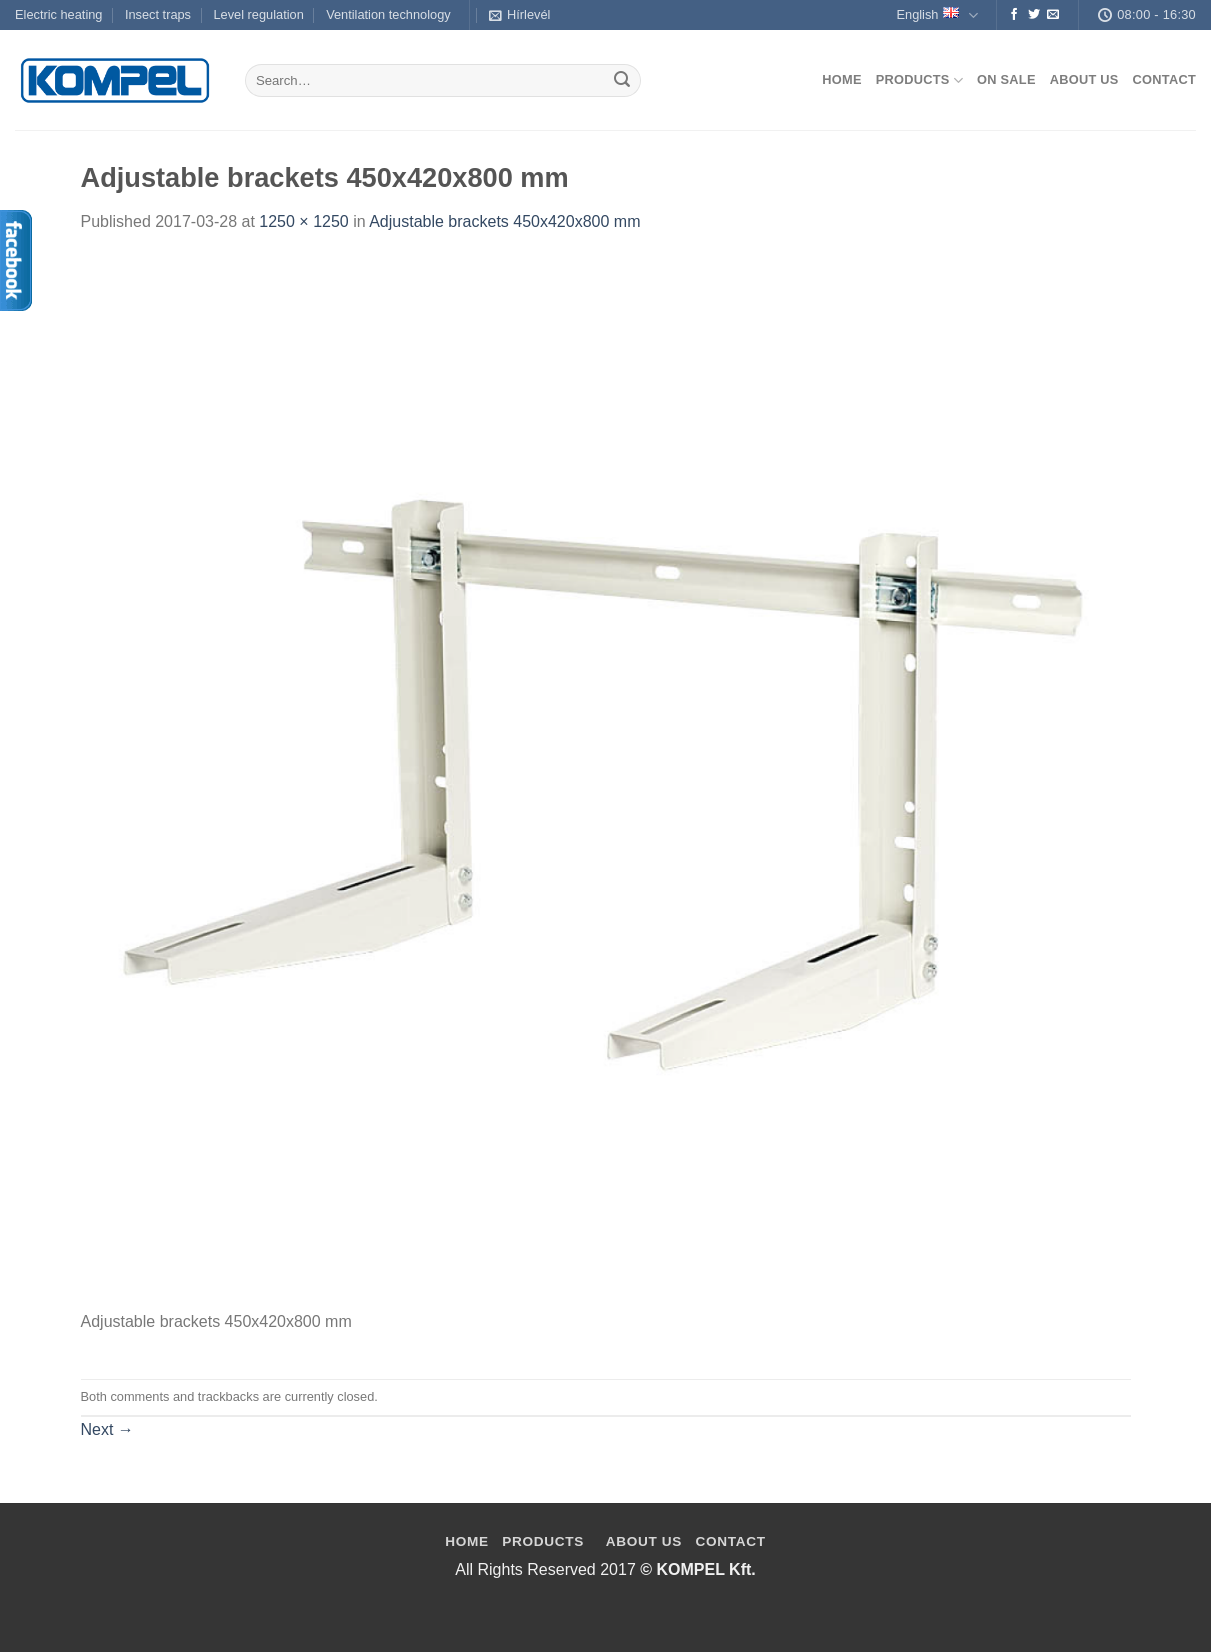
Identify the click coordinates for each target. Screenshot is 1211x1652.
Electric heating (59, 14)
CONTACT (731, 1541)
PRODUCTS (543, 1541)
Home (841, 79)
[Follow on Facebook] (1014, 15)
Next (107, 1429)
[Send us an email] (1053, 15)
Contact (1164, 79)
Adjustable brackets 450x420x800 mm (504, 221)
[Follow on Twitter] (1034, 15)
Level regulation (258, 14)
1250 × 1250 (303, 221)
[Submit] (622, 81)
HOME (467, 1541)
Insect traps (158, 14)
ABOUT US (644, 1541)
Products (919, 80)
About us (1084, 79)
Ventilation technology (388, 14)
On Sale (1006, 79)
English (936, 15)
